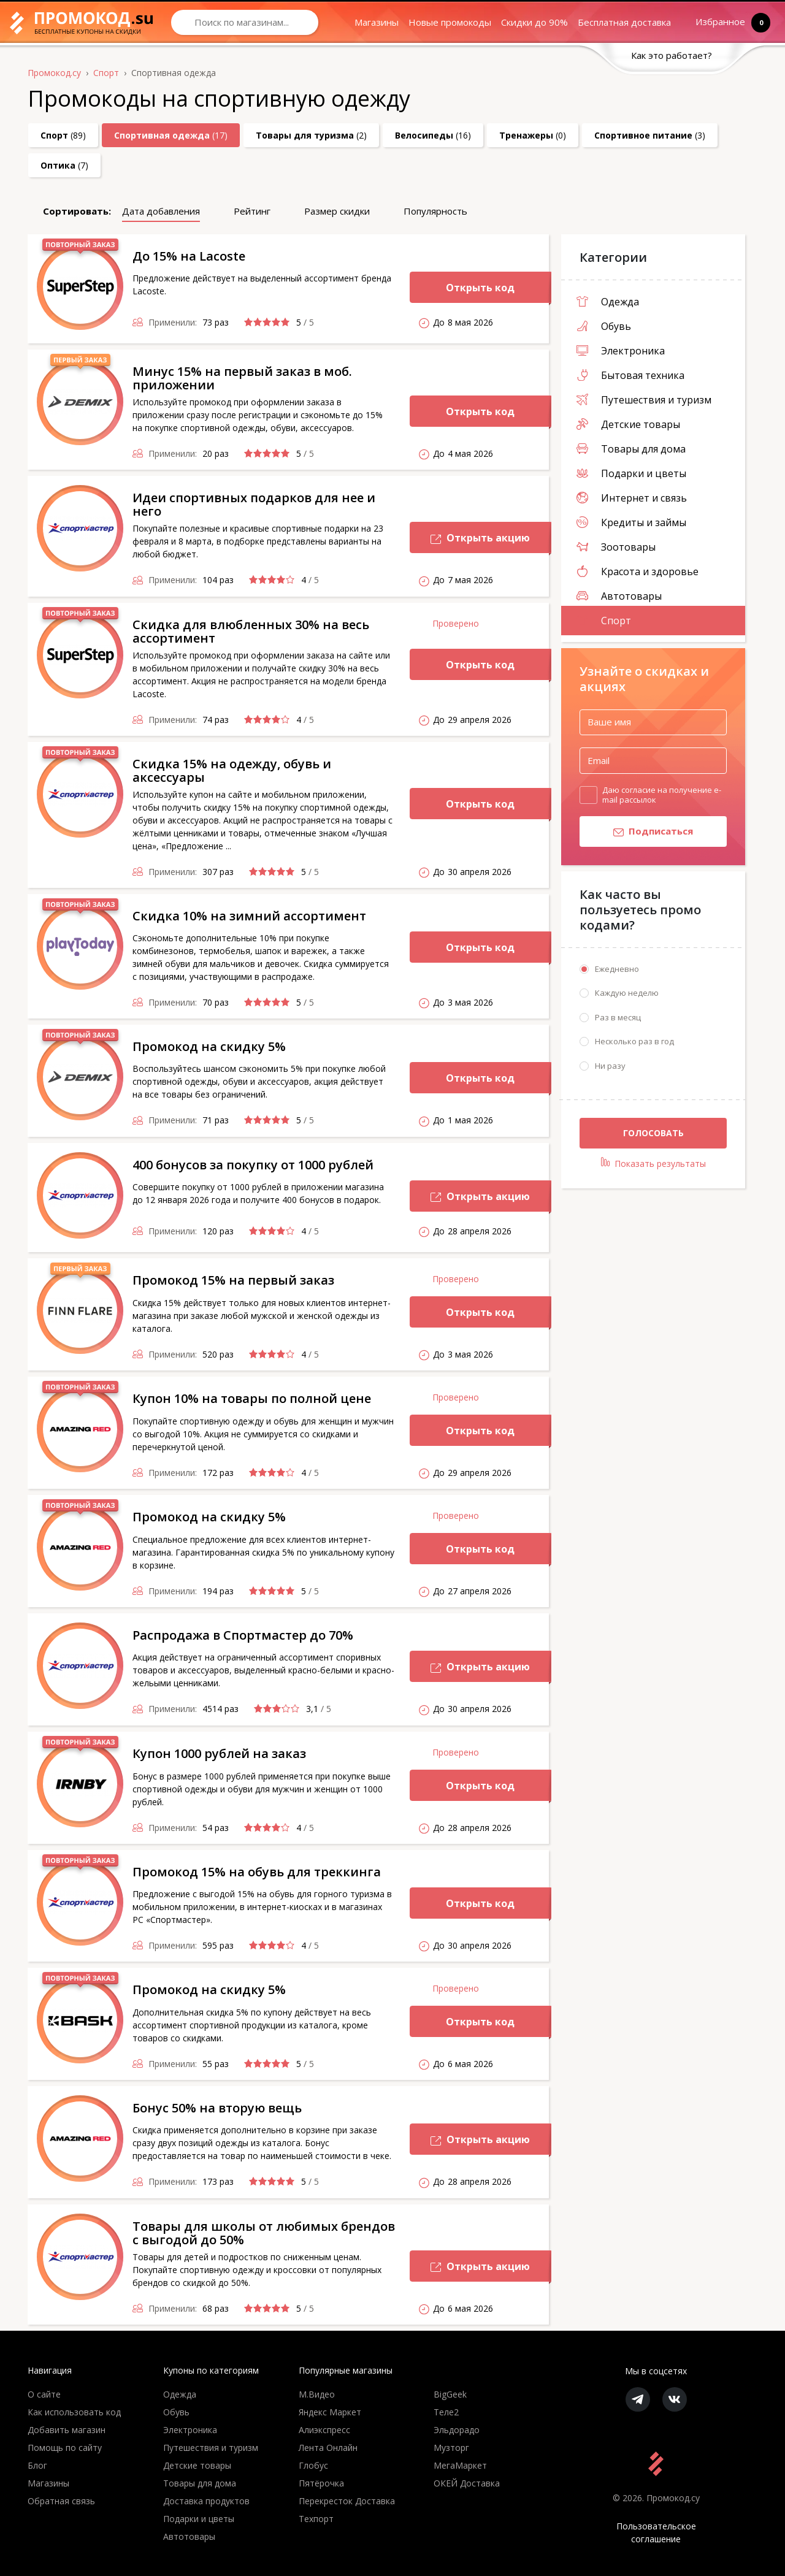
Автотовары (619, 596)
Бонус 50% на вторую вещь (217, 2108)
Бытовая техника (630, 375)
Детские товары (628, 424)
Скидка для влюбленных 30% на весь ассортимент (250, 631)
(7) (64, 165)
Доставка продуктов (206, 2501)
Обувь (603, 326)
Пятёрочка (321, 2483)
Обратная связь (61, 2501)
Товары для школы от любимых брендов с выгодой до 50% (263, 2233)
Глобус (313, 2465)
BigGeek (450, 2394)
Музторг (451, 2447)
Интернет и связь (631, 498)
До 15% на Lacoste (188, 256)
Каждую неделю (627, 993)
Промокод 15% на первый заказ (233, 1280)
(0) (532, 135)
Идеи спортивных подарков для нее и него (253, 504)
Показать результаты (653, 1164)
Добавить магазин (66, 2430)
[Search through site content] (244, 22)
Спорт (603, 620)
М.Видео (317, 2394)
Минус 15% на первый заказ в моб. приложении (242, 378)
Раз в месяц (618, 1017)
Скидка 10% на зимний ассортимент (249, 916)
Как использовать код (74, 2412)
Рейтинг (252, 211)
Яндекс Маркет (330, 2412)
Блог (37, 2465)
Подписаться (636, 832)
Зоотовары (616, 547)
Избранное (723, 22)
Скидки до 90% (534, 22)
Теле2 (446, 2412)
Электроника (620, 350)
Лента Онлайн (328, 2447)
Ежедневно (617, 969)
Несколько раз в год (634, 1041)
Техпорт (316, 2518)
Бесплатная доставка (624, 22)
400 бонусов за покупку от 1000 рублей (252, 1164)
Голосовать (653, 1133)
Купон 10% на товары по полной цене (251, 1398)
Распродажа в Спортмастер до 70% (242, 1635)
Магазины (376, 22)
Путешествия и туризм (643, 400)
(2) (311, 135)
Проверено (455, 623)
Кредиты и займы (631, 522)
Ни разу (610, 1066)
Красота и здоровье (637, 571)
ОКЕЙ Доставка (467, 2483)
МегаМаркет (460, 2465)
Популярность (435, 211)
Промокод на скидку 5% (209, 1046)
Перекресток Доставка (347, 2501)
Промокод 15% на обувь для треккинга (256, 1871)
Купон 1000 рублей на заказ (219, 1753)
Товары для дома (631, 449)
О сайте (44, 2394)
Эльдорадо (457, 2430)
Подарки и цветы (631, 473)
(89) (63, 135)
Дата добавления (161, 211)
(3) (649, 135)
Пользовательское (656, 2532)
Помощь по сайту (65, 2447)
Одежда (607, 301)
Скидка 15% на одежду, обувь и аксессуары (231, 770)
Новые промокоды (449, 22)
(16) (433, 135)
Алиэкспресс (324, 2430)
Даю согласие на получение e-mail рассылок (661, 795)
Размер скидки (337, 211)
